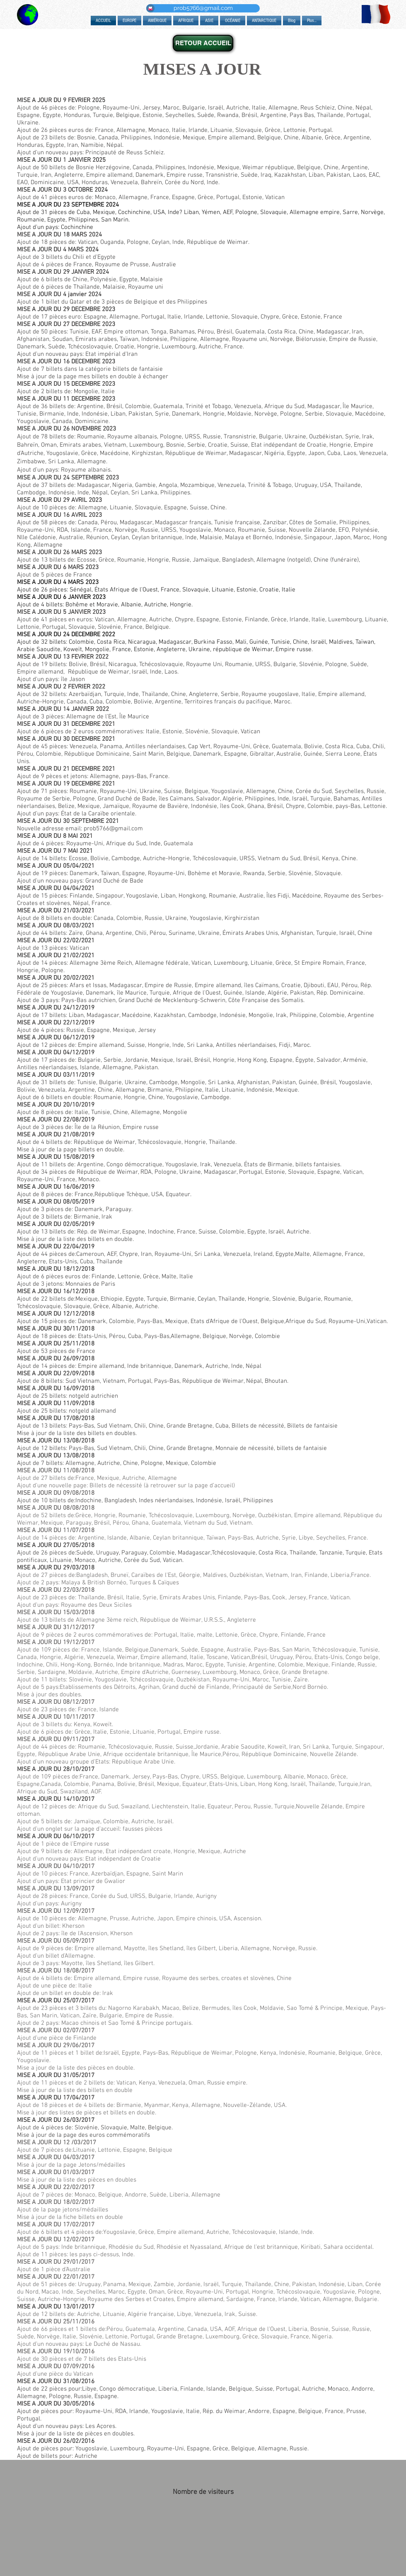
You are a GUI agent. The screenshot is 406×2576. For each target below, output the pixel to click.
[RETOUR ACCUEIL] (203, 43)
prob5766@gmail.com (113, 828)
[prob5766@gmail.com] (203, 8)
